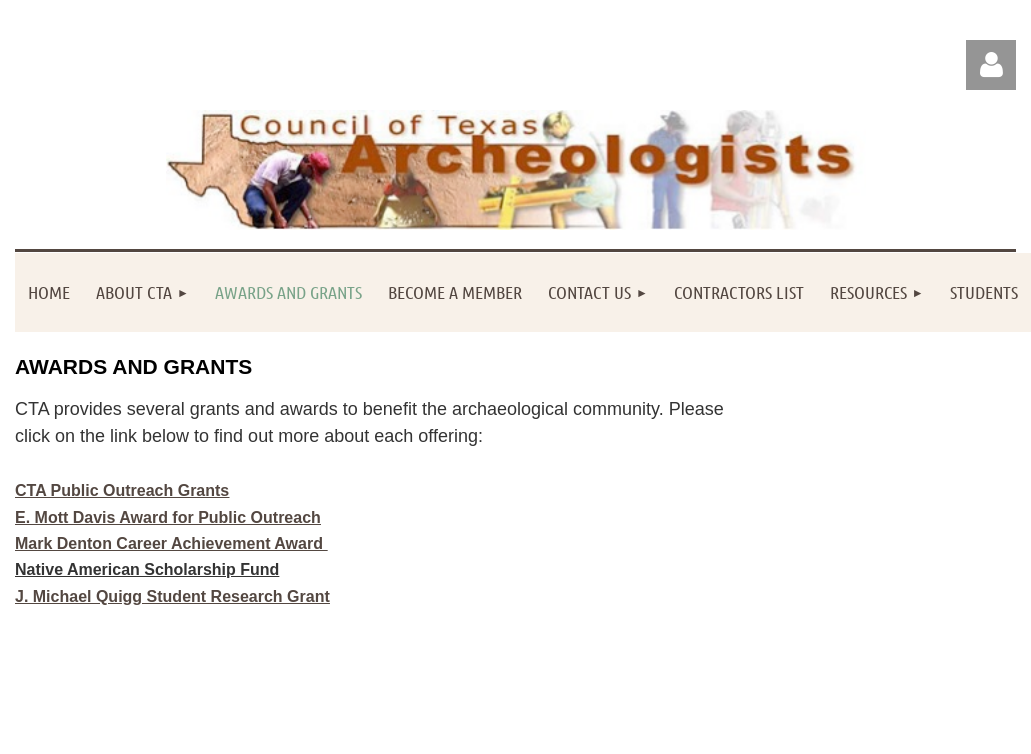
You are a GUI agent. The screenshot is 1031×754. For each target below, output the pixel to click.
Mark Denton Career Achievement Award (171, 543)
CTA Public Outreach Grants (122, 490)
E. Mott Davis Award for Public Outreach (168, 517)
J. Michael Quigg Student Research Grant (172, 596)
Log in (991, 65)
